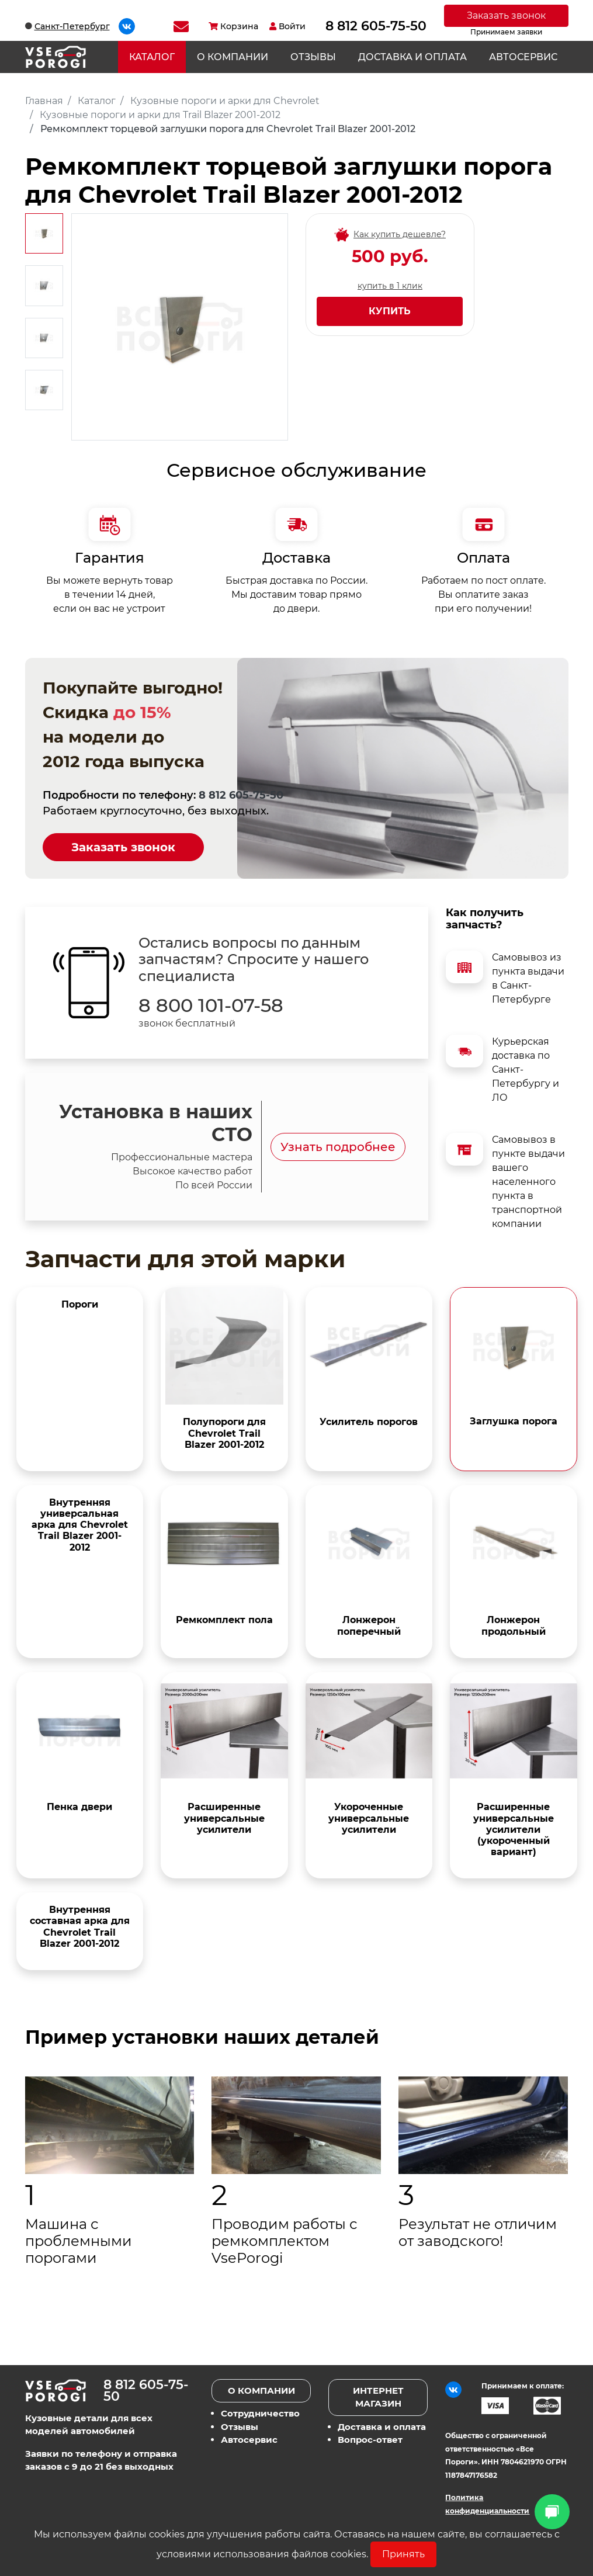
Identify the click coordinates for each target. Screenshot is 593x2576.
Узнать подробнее (338, 1147)
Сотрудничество (260, 2413)
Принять (403, 2554)
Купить (390, 311)
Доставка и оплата (412, 57)
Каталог (152, 57)
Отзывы (313, 57)
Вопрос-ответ (370, 2439)
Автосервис (523, 57)
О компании (232, 57)
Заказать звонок (506, 15)
